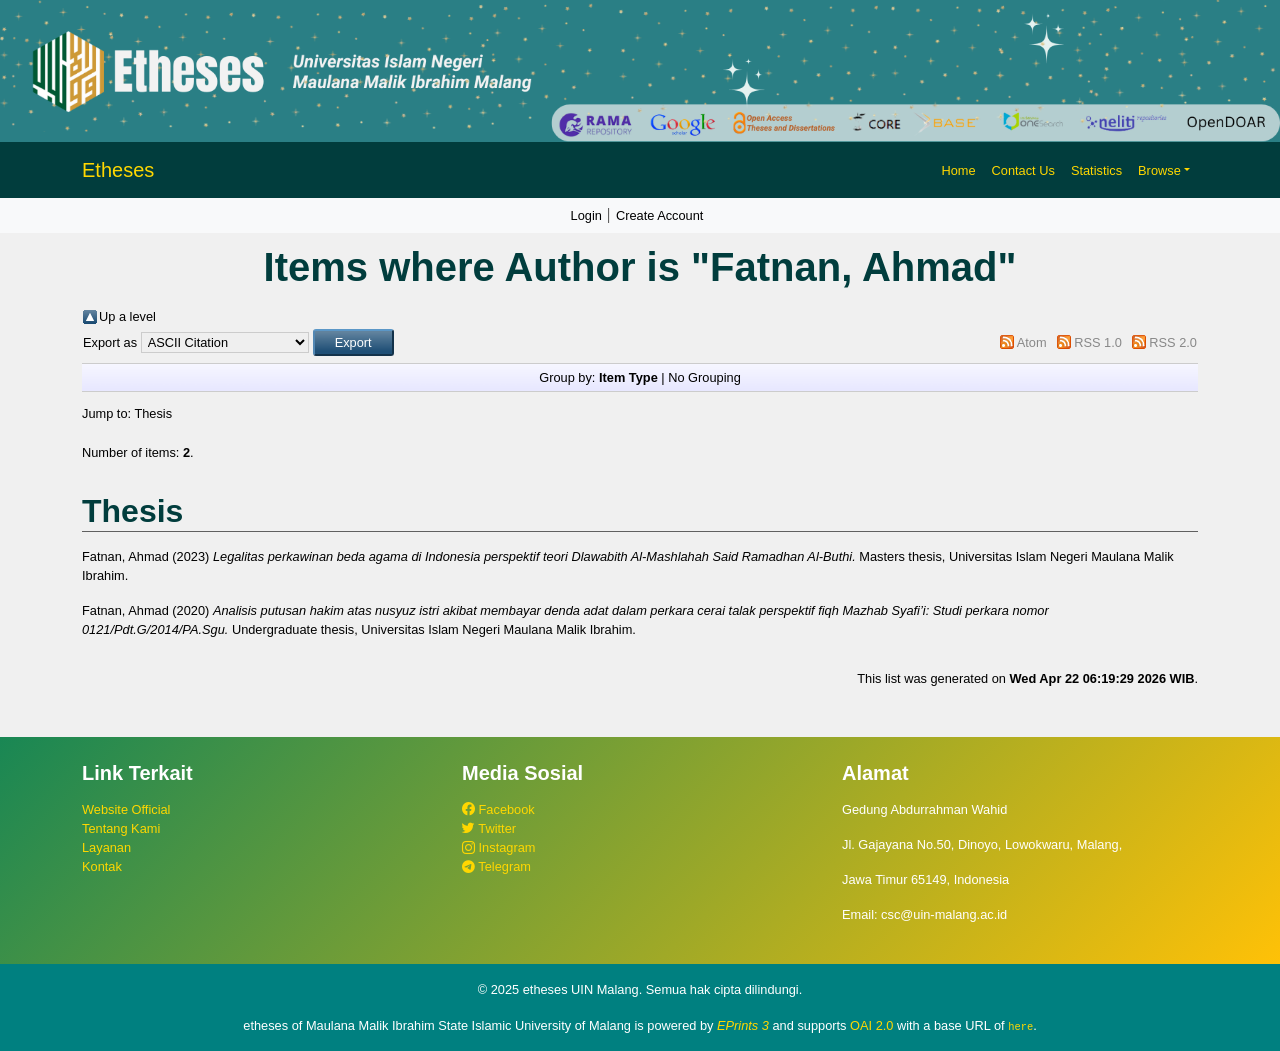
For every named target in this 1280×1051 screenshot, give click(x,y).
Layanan (106, 847)
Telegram (496, 866)
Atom (1032, 342)
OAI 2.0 (871, 1025)
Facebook (498, 809)
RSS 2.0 (1173, 342)
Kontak (102, 866)
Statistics (1096, 170)
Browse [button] (1159, 170)
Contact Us (1023, 170)
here (1020, 1026)
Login (586, 215)
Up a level (127, 316)
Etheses (118, 170)
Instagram (498, 847)
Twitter (489, 828)
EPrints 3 (743, 1025)
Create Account (660, 215)
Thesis (153, 413)
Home (958, 170)
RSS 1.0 (1098, 342)
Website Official (126, 809)
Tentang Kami (121, 828)
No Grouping (704, 377)
